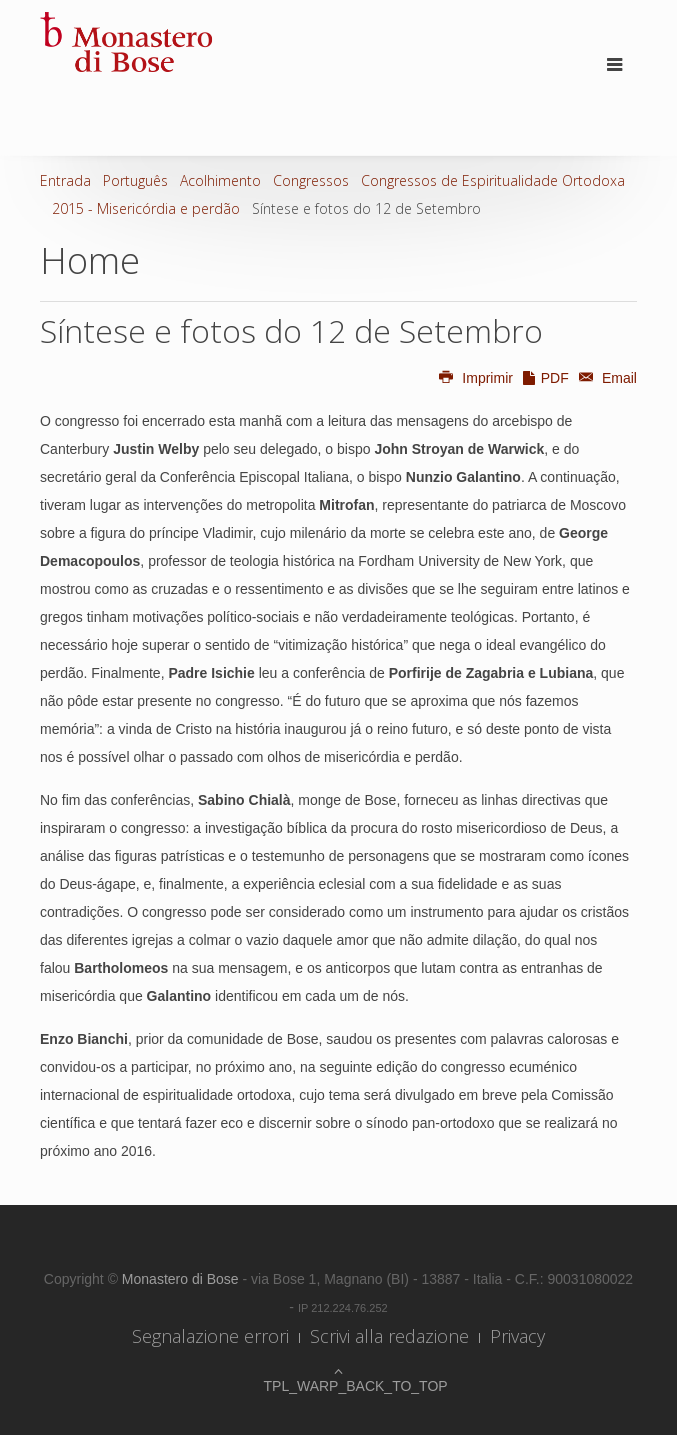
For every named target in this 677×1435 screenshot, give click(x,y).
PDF (545, 378)
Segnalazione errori (210, 1336)
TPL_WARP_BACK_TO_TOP (339, 1386)
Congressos (311, 180)
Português (135, 180)
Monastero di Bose (182, 1279)
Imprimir (475, 378)
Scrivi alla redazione (389, 1336)
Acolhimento (220, 180)
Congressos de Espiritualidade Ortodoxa (493, 180)
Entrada (65, 180)
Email (605, 378)
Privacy (517, 1336)
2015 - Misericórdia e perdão (146, 208)
